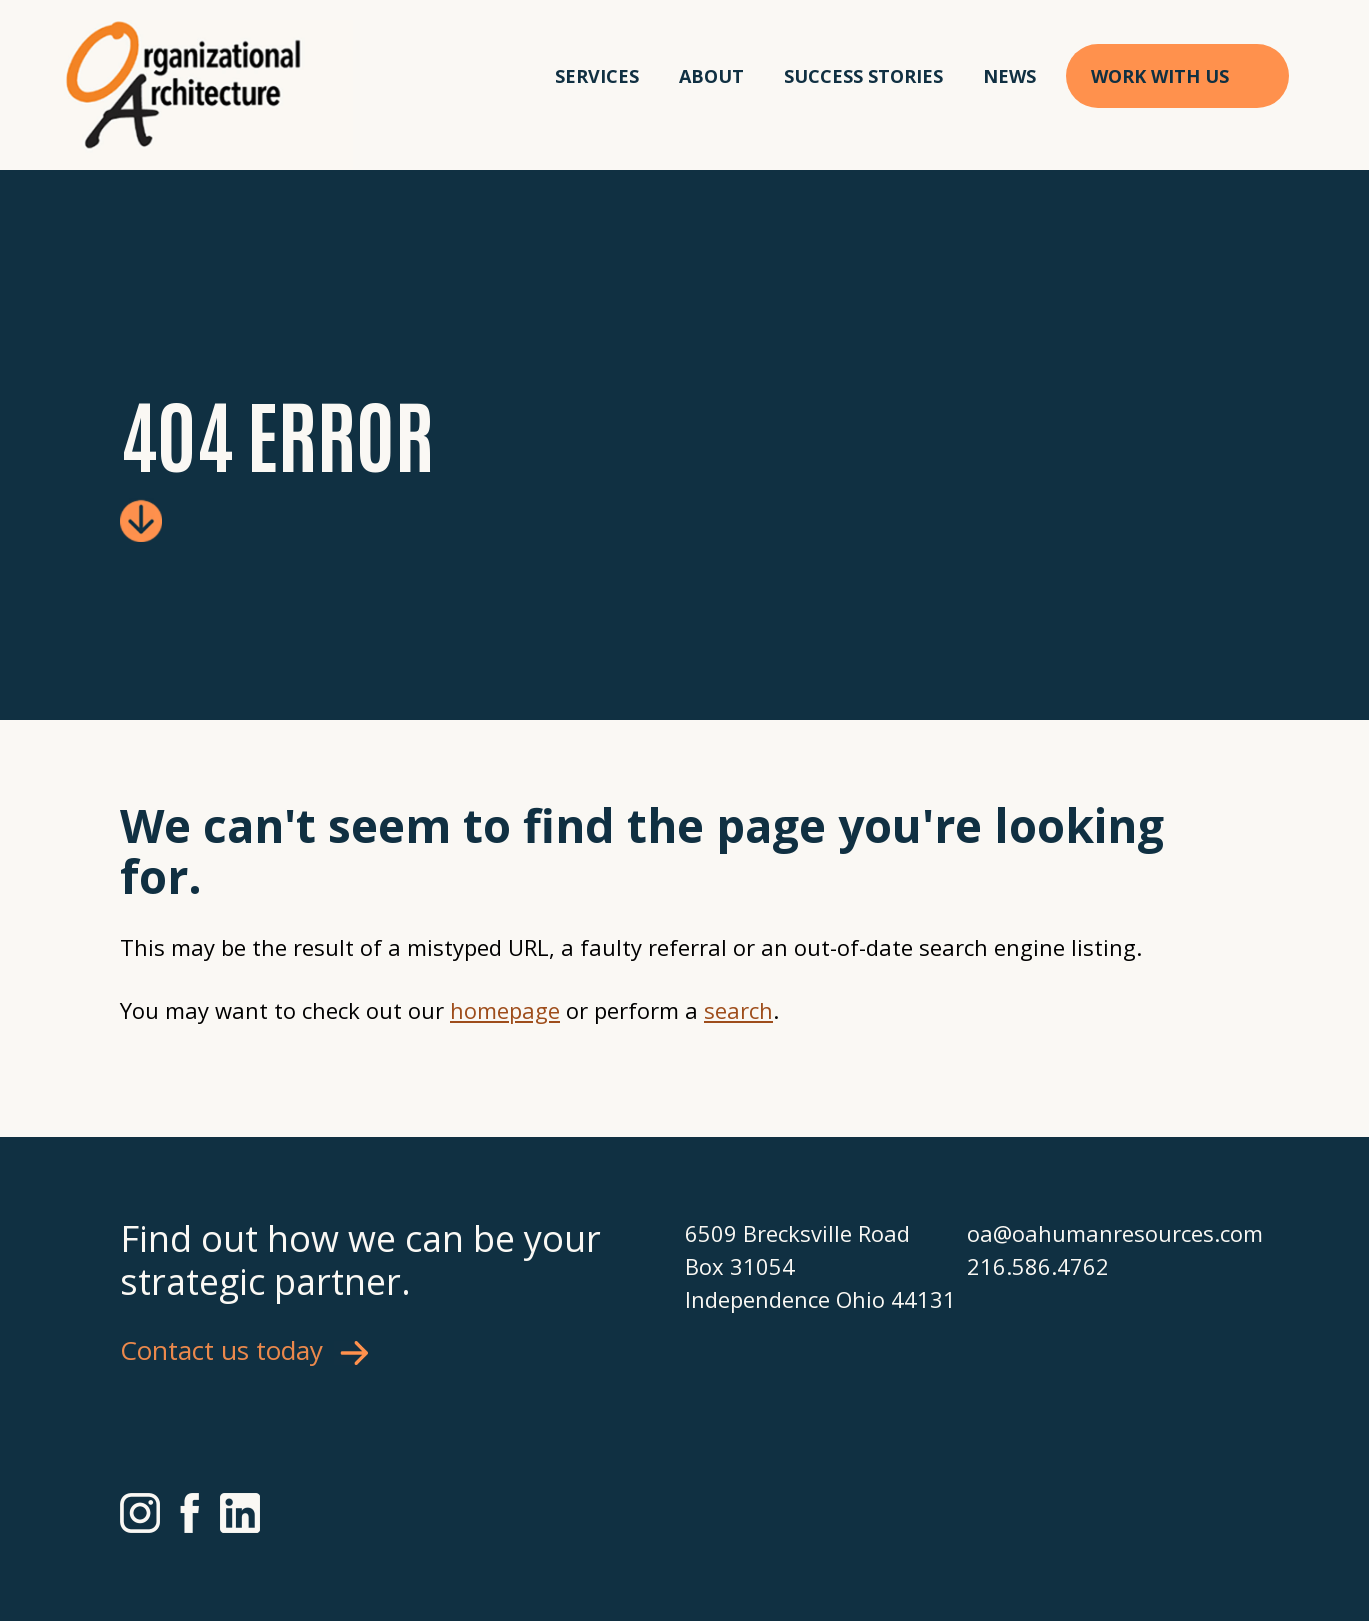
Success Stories (863, 76)
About (711, 76)
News (1009, 76)
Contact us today (221, 1350)
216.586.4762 (1038, 1266)
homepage (505, 1010)
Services (597, 76)
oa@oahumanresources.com (1108, 1233)
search (738, 1010)
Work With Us (1160, 76)
